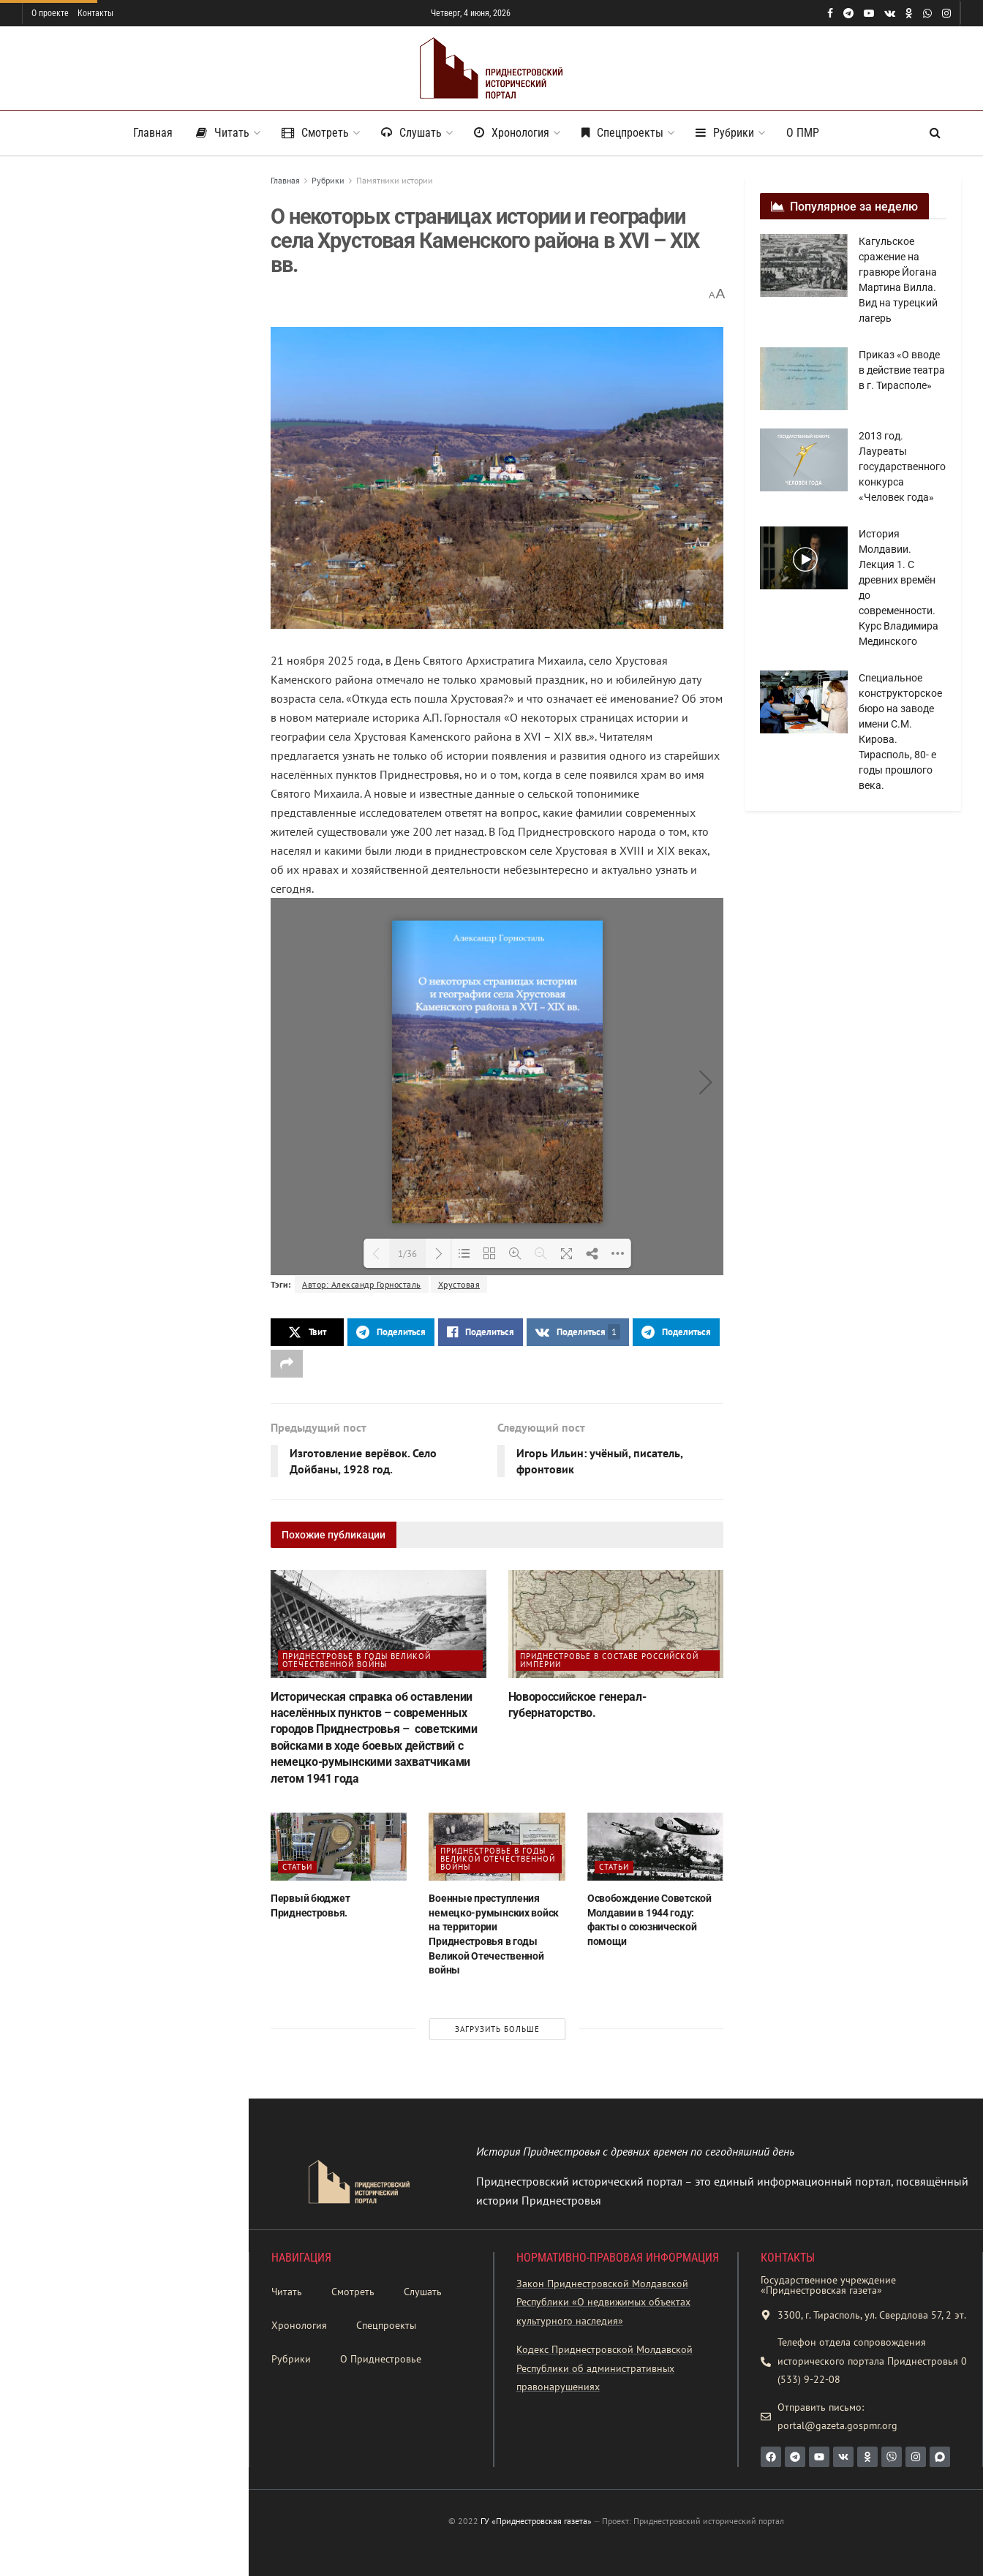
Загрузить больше (124, 896)
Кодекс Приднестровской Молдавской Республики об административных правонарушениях (604, 2368)
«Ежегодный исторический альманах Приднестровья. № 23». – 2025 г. (147, 444)
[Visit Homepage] (491, 68)
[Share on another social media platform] (287, 1364)
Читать (222, 133)
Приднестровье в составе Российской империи (609, 1660)
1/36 (407, 1253)
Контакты (95, 13)
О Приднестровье (380, 2358)
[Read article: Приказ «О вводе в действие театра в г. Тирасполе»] (804, 378)
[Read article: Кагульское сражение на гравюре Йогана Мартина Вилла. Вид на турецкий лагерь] (804, 265)
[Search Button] (935, 133)
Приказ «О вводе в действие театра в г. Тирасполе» (902, 370)
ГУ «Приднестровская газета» (536, 2520)
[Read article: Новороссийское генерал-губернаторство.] (616, 1623)
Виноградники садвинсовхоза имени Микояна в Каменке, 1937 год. (155, 654)
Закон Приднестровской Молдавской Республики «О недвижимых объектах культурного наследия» (603, 2302)
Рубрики (725, 133)
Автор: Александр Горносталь (361, 1284)
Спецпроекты (622, 133)
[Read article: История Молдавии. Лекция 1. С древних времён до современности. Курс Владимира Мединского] (804, 557)
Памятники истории (394, 180)
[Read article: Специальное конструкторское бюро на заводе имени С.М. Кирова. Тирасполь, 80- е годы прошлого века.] (804, 702)
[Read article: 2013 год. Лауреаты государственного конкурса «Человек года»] (804, 459)
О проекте (50, 13)
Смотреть (315, 133)
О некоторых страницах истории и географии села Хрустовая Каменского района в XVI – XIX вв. (120, 272)
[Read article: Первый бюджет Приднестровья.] (339, 1847)
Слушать (411, 133)
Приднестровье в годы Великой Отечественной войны (356, 1660)
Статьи (297, 1867)
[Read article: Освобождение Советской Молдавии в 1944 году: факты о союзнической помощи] (655, 1847)
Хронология (511, 133)
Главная (153, 133)
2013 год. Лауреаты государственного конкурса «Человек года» (902, 466)
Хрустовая (459, 1284)
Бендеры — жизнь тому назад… (151, 718)
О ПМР (802, 133)
